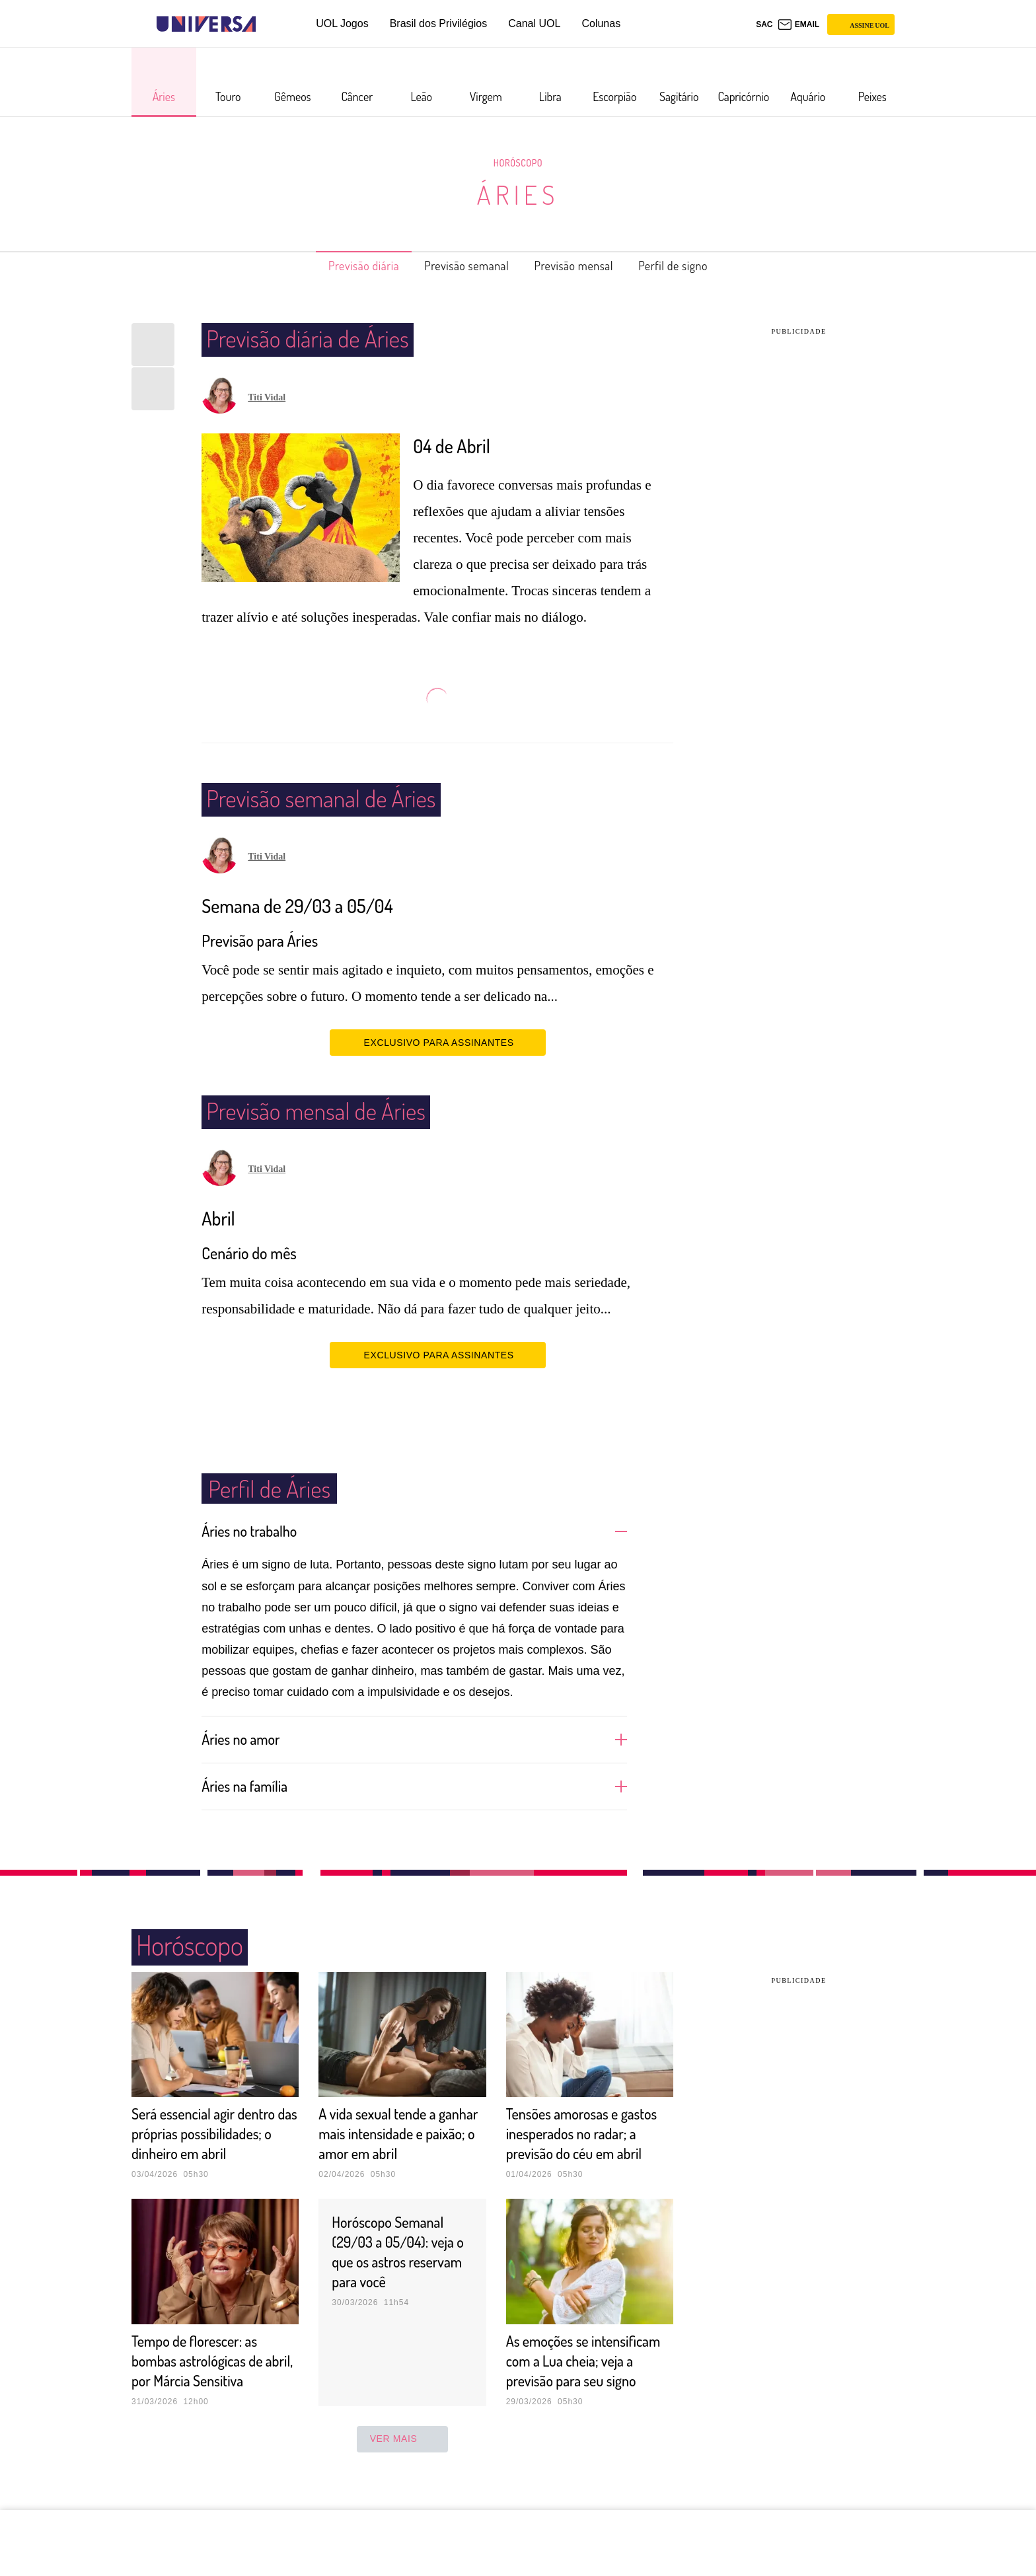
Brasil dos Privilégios (439, 23)
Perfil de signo (695, 265)
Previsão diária (342, 265)
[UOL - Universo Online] (267, 24)
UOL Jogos (342, 23)
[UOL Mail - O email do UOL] (798, 24)
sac (764, 24)
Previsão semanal (460, 265)
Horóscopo (518, 162)
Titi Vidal (266, 397)
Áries (517, 194)
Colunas (600, 23)
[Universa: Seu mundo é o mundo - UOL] (206, 24)
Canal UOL (534, 23)
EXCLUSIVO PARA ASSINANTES (438, 1041)
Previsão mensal (583, 265)
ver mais (402, 2478)
